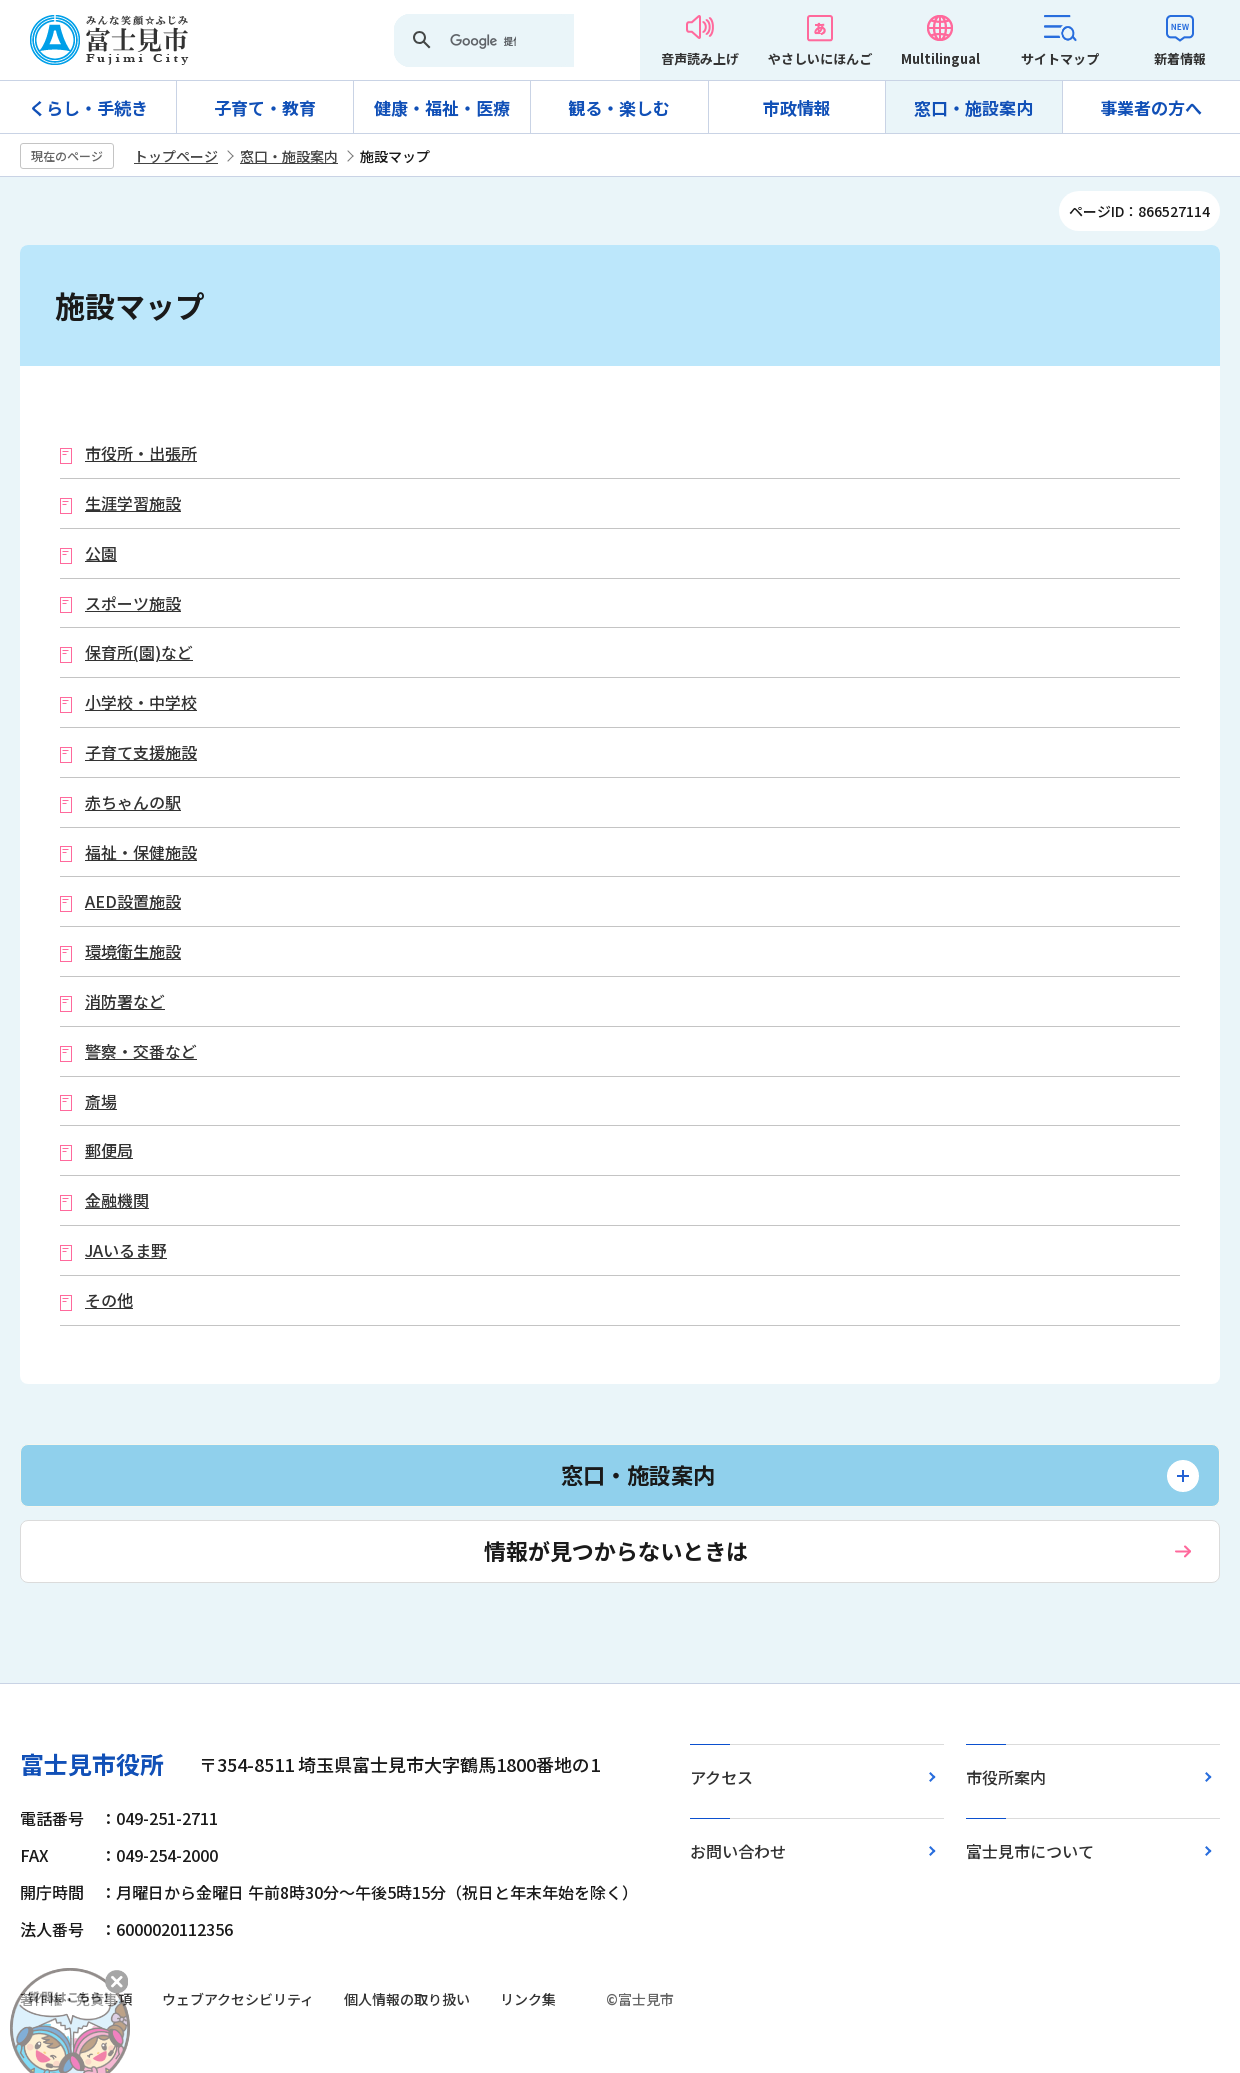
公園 (101, 553)
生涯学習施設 (133, 503)
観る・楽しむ (619, 107)
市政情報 (797, 107)
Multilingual (940, 58)
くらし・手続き (88, 107)
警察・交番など (141, 1051)
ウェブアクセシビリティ (238, 1999)
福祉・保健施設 (141, 852)
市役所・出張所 (141, 453)
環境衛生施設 (133, 951)
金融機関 (117, 1200)
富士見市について (1030, 1851)
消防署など (125, 1001)
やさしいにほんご (820, 58)
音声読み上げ (700, 58)
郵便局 (109, 1150)
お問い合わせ (738, 1851)
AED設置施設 (133, 901)
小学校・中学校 (141, 702)
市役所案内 (1006, 1777)
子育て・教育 (265, 107)
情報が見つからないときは (616, 1550)
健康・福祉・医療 (442, 107)
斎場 (101, 1101)
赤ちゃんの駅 (133, 802)
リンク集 (528, 1999)
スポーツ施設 (133, 603)
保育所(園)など (139, 652)
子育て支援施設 (141, 752)
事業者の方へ (1151, 107)
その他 (109, 1300)
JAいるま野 (126, 1250)
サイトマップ (1060, 58)
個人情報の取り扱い (407, 1999)
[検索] (483, 42)
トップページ (176, 156)
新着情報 (1180, 58)
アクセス (721, 1777)
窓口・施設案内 (973, 107)
